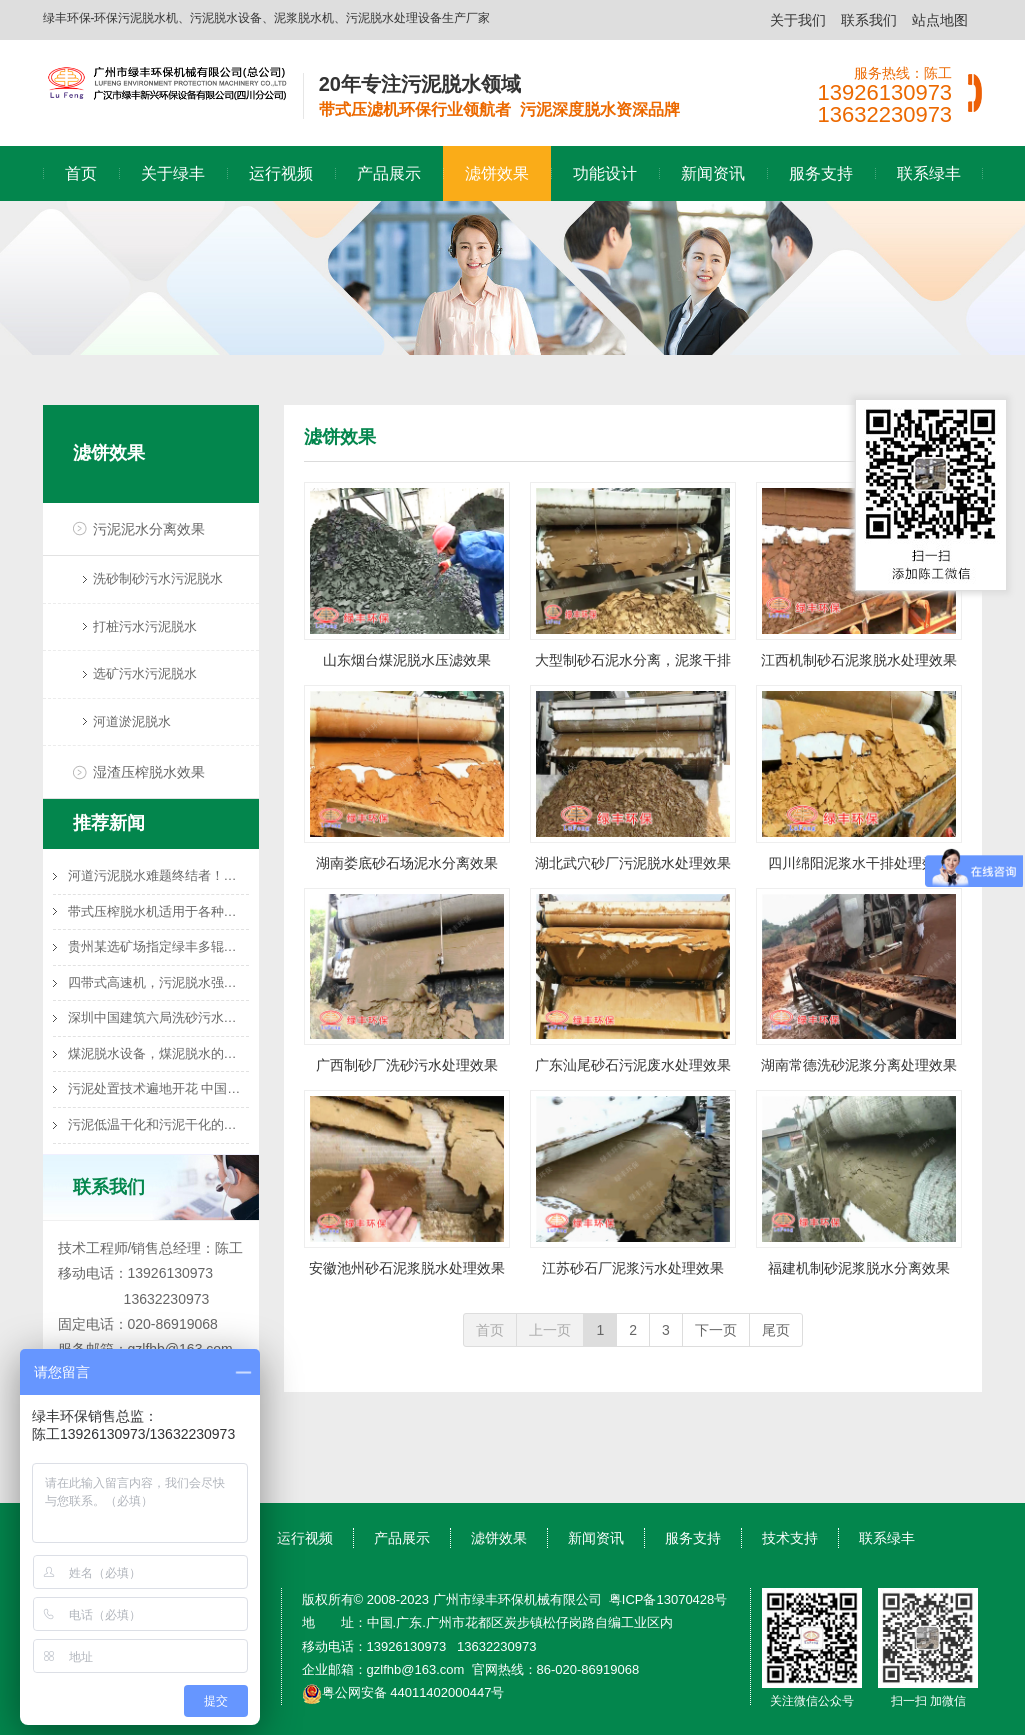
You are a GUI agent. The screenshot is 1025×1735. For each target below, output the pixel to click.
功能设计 (605, 173)
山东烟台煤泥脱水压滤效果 (407, 660)
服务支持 (821, 173)
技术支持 (790, 1538)
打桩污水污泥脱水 (145, 626)
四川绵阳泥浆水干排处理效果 (859, 863)
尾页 (776, 1330)
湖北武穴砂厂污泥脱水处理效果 (633, 863)
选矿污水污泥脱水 (145, 673)
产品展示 (389, 173)
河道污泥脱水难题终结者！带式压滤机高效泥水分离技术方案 (158, 875)
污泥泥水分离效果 (149, 529)
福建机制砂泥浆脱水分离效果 (859, 1268)
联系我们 (869, 20)
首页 (81, 173)
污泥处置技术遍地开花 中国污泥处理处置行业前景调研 (158, 1088)
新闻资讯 (713, 173)
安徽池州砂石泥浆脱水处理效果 (407, 1268)
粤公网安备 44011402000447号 (403, 1692)
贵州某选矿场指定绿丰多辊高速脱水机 (158, 946)
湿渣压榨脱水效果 (149, 772)
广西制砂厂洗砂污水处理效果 (407, 1065)
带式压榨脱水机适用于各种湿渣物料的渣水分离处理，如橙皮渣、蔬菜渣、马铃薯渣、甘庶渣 (158, 911)
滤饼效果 (497, 173)
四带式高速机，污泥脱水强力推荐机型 (158, 982)
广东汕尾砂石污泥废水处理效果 (633, 1065)
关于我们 (798, 20)
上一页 (550, 1330)
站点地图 (940, 20)
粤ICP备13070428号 (668, 1599)
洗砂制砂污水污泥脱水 (158, 578)
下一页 (716, 1330)
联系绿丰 (929, 173)
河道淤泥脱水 (132, 721)
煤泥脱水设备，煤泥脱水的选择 (158, 1053)
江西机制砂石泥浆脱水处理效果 (859, 660)
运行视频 (281, 173)
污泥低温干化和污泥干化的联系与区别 (158, 1124)
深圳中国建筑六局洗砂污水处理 (158, 1017)
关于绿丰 (173, 173)
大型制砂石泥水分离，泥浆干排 (633, 660)
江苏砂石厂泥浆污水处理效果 (633, 1268)
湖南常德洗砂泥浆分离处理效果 (859, 1065)
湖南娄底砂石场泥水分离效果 (407, 863)
